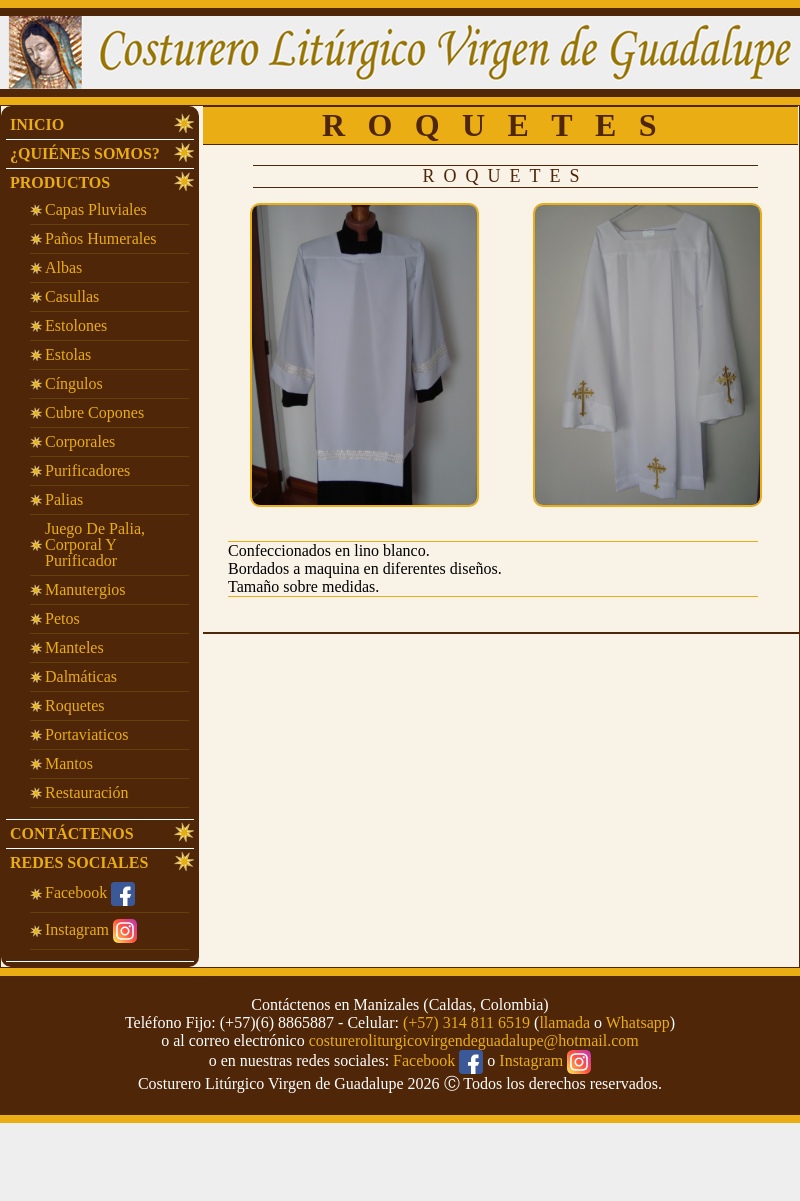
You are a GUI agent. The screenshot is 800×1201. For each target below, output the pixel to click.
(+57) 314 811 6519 (466, 1022)
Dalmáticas (81, 676)
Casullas (72, 296)
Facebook (90, 892)
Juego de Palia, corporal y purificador (95, 544)
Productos (60, 182)
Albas (63, 267)
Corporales (80, 441)
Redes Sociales (79, 862)
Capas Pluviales (96, 209)
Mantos (69, 763)
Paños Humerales (101, 238)
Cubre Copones (94, 412)
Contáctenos (72, 833)
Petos (62, 618)
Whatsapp (638, 1022)
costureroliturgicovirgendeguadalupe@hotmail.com (474, 1040)
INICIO (37, 124)
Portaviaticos (87, 734)
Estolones (76, 325)
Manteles (74, 647)
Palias (64, 499)
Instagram (91, 929)
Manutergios (85, 589)
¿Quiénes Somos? (85, 153)
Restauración (87, 792)
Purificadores (87, 470)
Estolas (68, 354)
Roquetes (75, 705)
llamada (564, 1022)
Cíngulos (74, 383)
